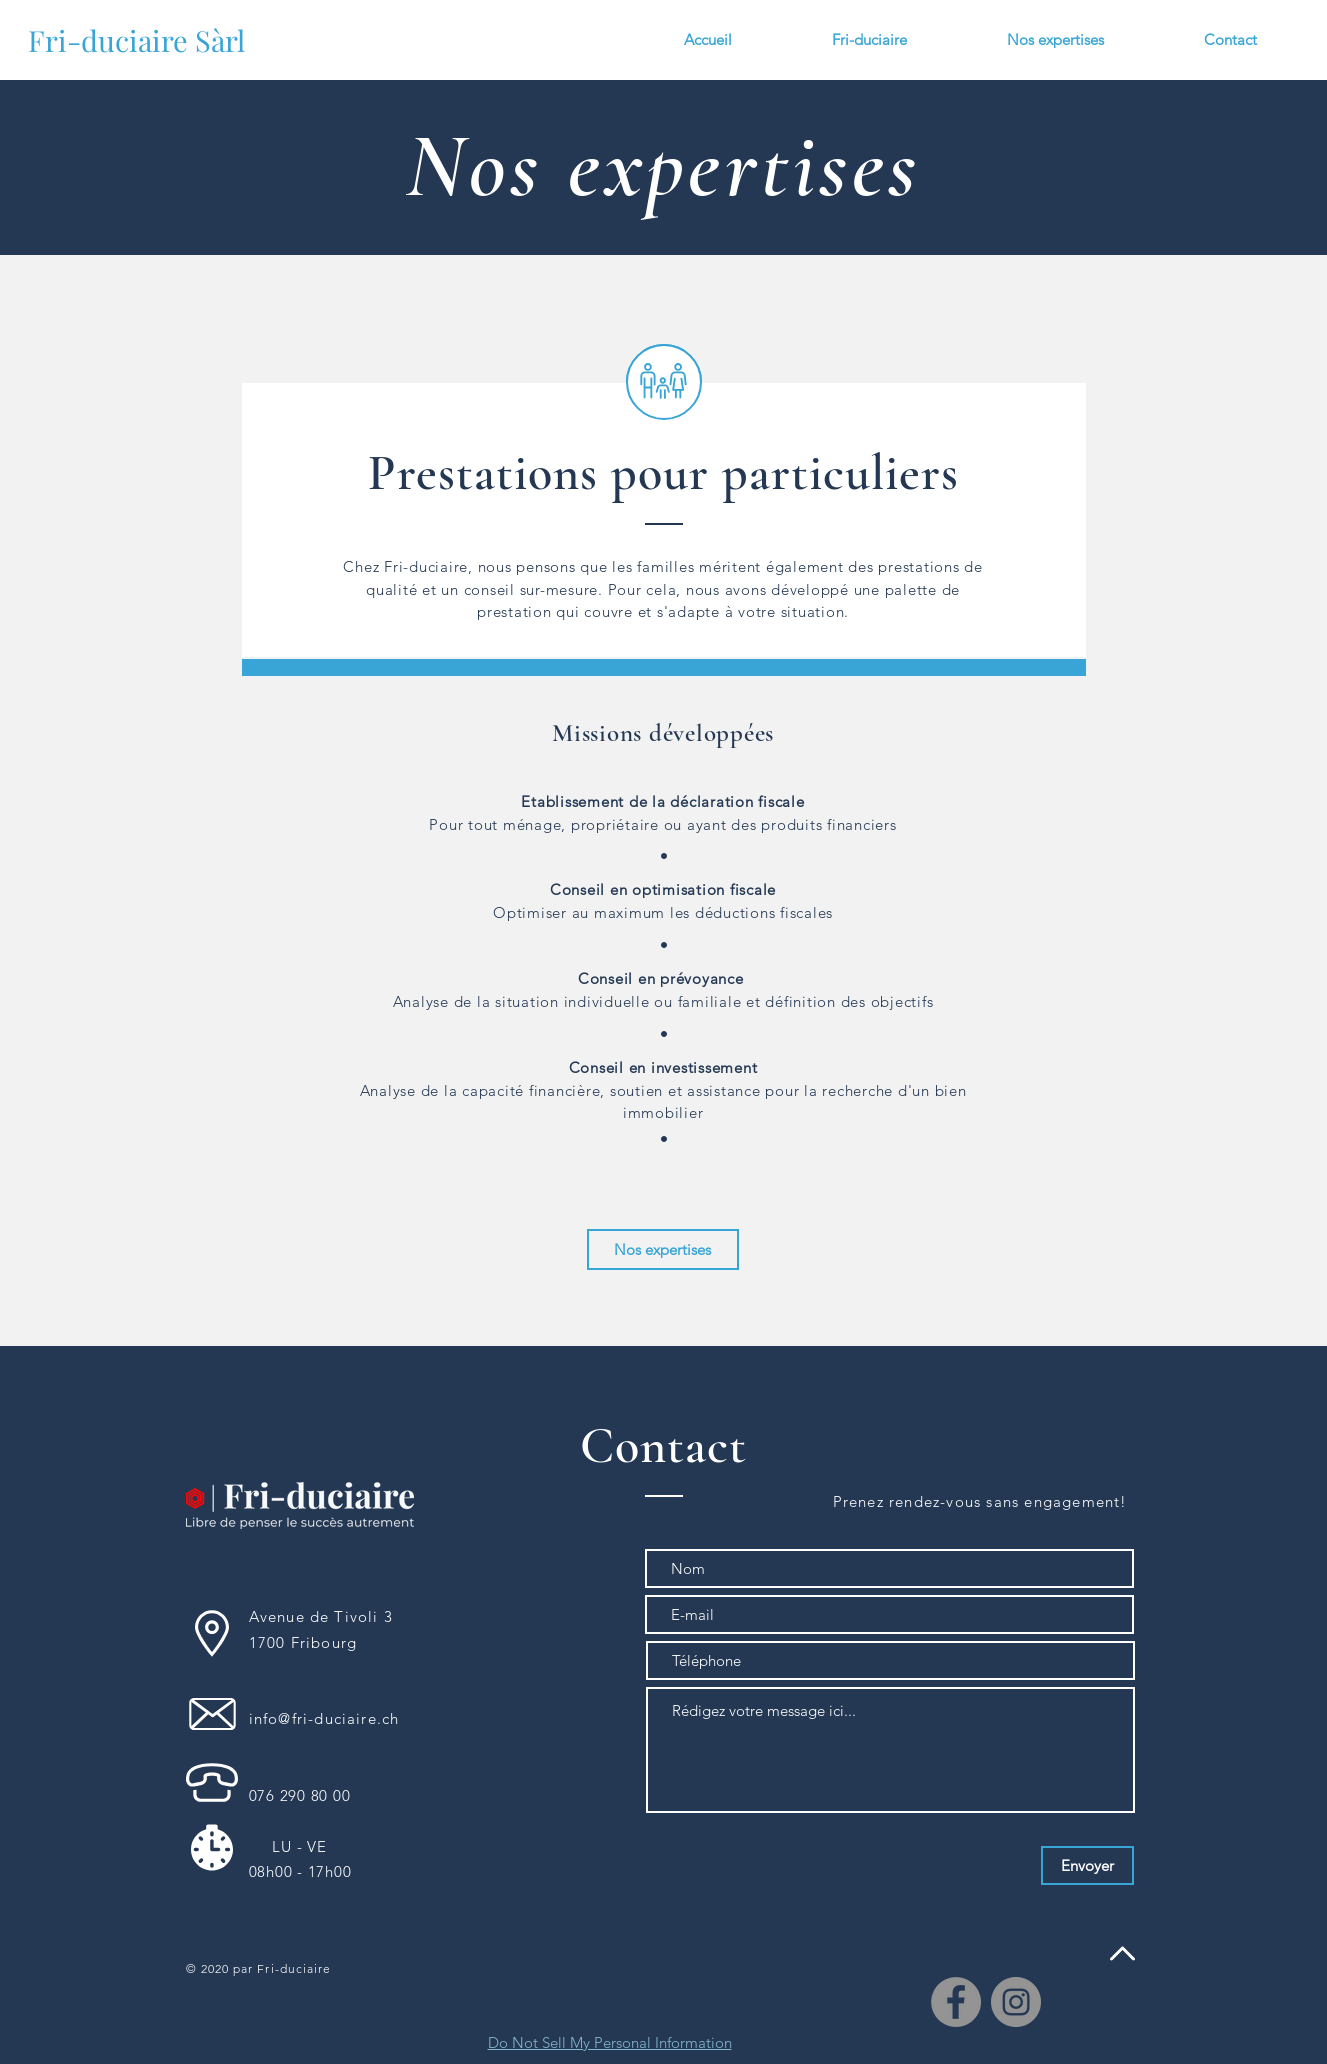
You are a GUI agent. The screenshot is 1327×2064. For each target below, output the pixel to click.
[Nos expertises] (663, 1249)
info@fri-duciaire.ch (324, 1718)
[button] (1055, 40)
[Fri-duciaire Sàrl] (136, 40)
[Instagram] (1016, 2002)
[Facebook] (956, 2002)
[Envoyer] (1087, 1865)
